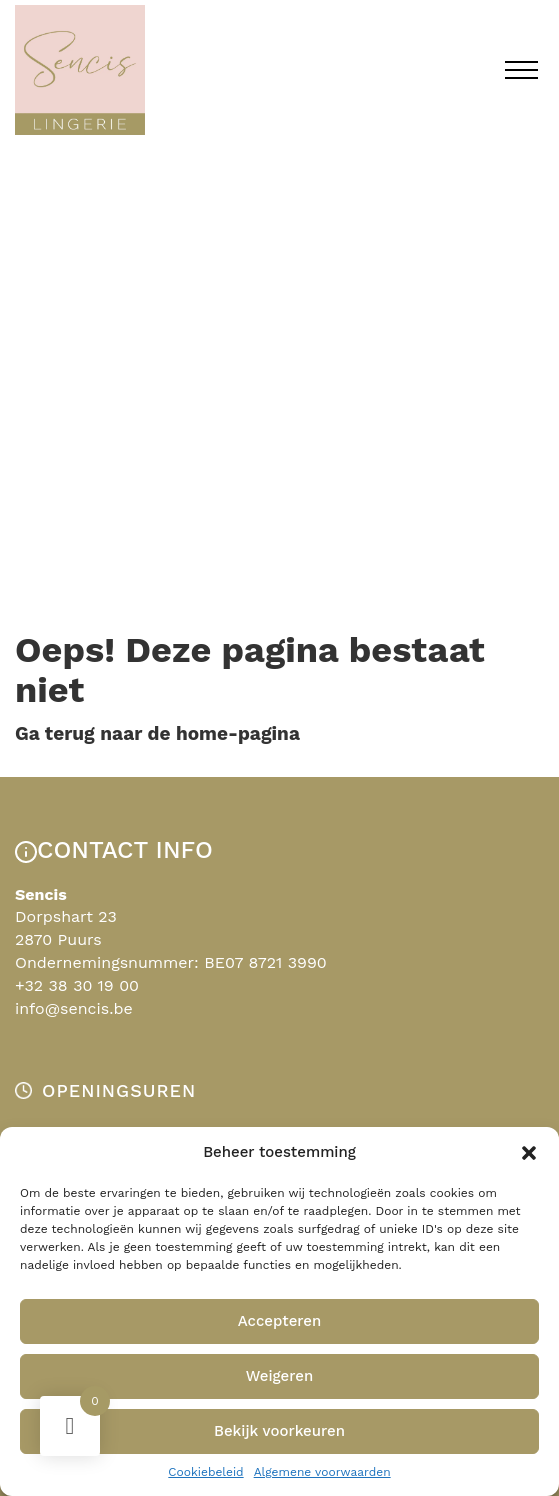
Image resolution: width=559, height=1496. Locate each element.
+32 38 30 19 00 (77, 985)
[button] (529, 1153)
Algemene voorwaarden (322, 1472)
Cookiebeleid (205, 1472)
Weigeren (280, 1376)
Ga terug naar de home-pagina (157, 733)
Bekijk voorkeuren (279, 1431)
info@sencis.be (74, 1008)
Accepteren (280, 1321)
